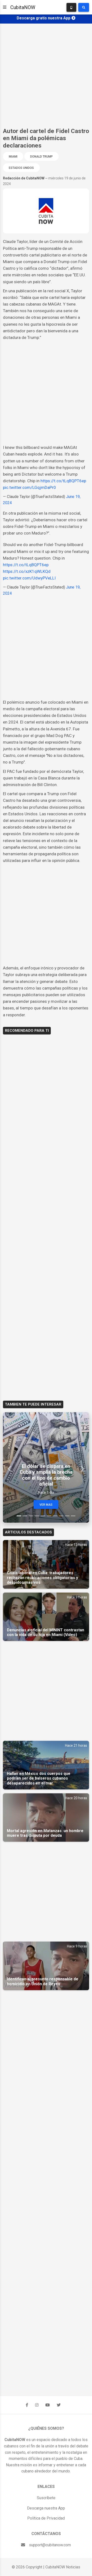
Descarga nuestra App (46, 2508)
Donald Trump (41, 156)
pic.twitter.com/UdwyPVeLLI (29, 578)
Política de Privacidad (46, 2518)
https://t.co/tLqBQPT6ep (63, 480)
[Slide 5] (43, 1516)
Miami (13, 156)
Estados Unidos (21, 168)
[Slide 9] (67, 1516)
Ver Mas (46, 1504)
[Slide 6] (49, 1516)
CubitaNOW (22, 7)
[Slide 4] (37, 1516)
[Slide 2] (25, 1516)
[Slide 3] (31, 1516)
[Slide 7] (55, 1516)
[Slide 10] (73, 1516)
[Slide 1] (19, 1516)
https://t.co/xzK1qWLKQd (27, 571)
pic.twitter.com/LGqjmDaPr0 (29, 487)
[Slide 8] (61, 1516)
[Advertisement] (46, 75)
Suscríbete (46, 2498)
